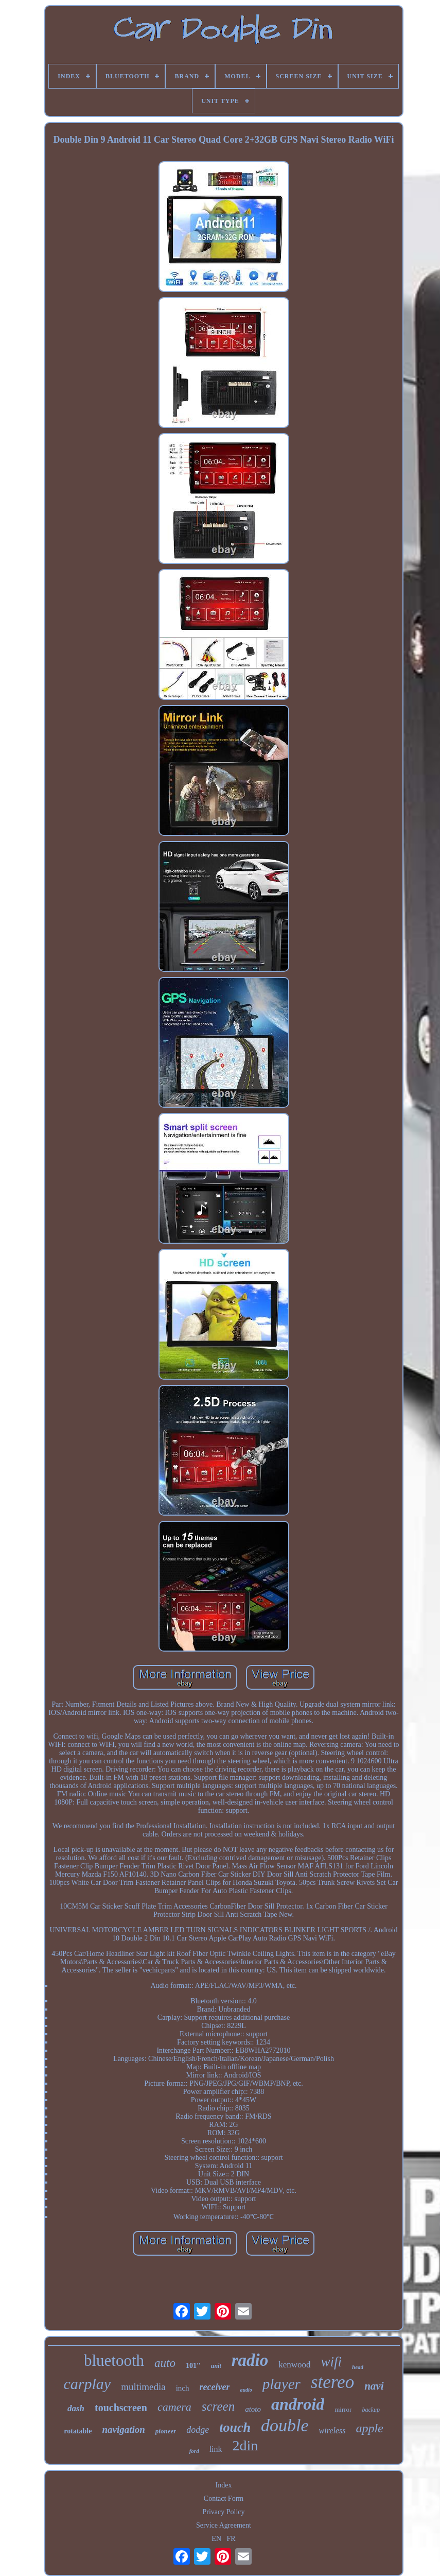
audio (246, 2390)
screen (218, 2406)
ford (194, 2451)
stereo (332, 2382)
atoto (253, 2409)
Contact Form (223, 2498)
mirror (343, 2409)
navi (373, 2386)
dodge (197, 2430)
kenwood (294, 2364)
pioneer (165, 2431)
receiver (215, 2387)
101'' (193, 2365)
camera (174, 2406)
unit (216, 2365)
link (215, 2449)
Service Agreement (223, 2525)
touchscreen (121, 2407)
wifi (331, 2361)
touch (235, 2427)
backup (371, 2409)
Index (224, 2485)
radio (250, 2360)
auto (164, 2363)
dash (75, 2408)
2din (245, 2445)
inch (182, 2388)
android (297, 2404)
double (285, 2425)
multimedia (143, 2386)
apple (369, 2428)
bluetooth (114, 2360)
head (357, 2367)
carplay (87, 2383)
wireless (332, 2430)
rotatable (78, 2431)
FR (231, 2539)
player (281, 2384)
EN (216, 2539)
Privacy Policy (223, 2512)
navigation (123, 2429)
